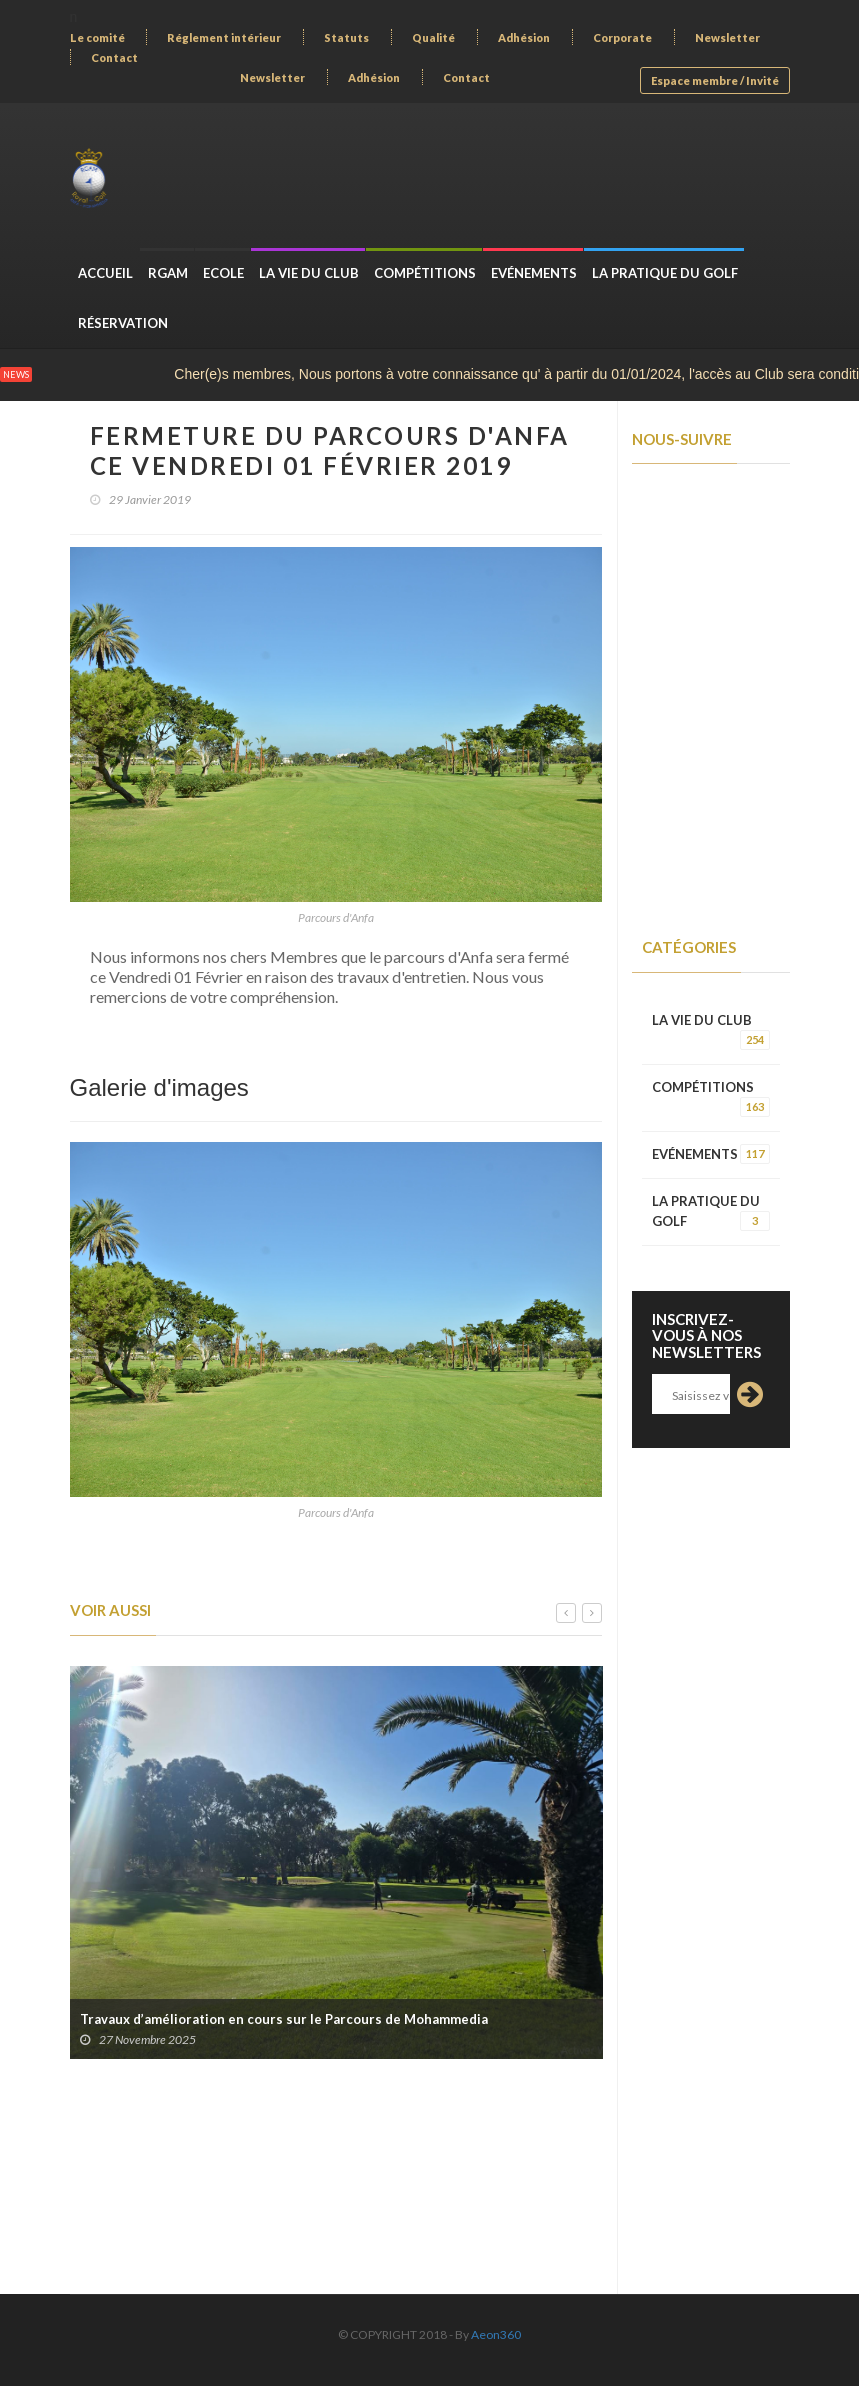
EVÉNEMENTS (534, 273)
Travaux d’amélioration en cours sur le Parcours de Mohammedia (284, 2019)
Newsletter (727, 37)
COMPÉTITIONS (425, 273)
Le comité (97, 37)
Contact (114, 57)
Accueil (105, 273)
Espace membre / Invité (715, 80)
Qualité (433, 37)
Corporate (622, 37)
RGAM (168, 273)
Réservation (123, 323)
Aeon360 (496, 2334)
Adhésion (524, 37)
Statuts (346, 37)
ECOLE (223, 273)
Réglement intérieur (224, 37)
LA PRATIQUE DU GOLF (665, 273)
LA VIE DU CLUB (309, 273)
